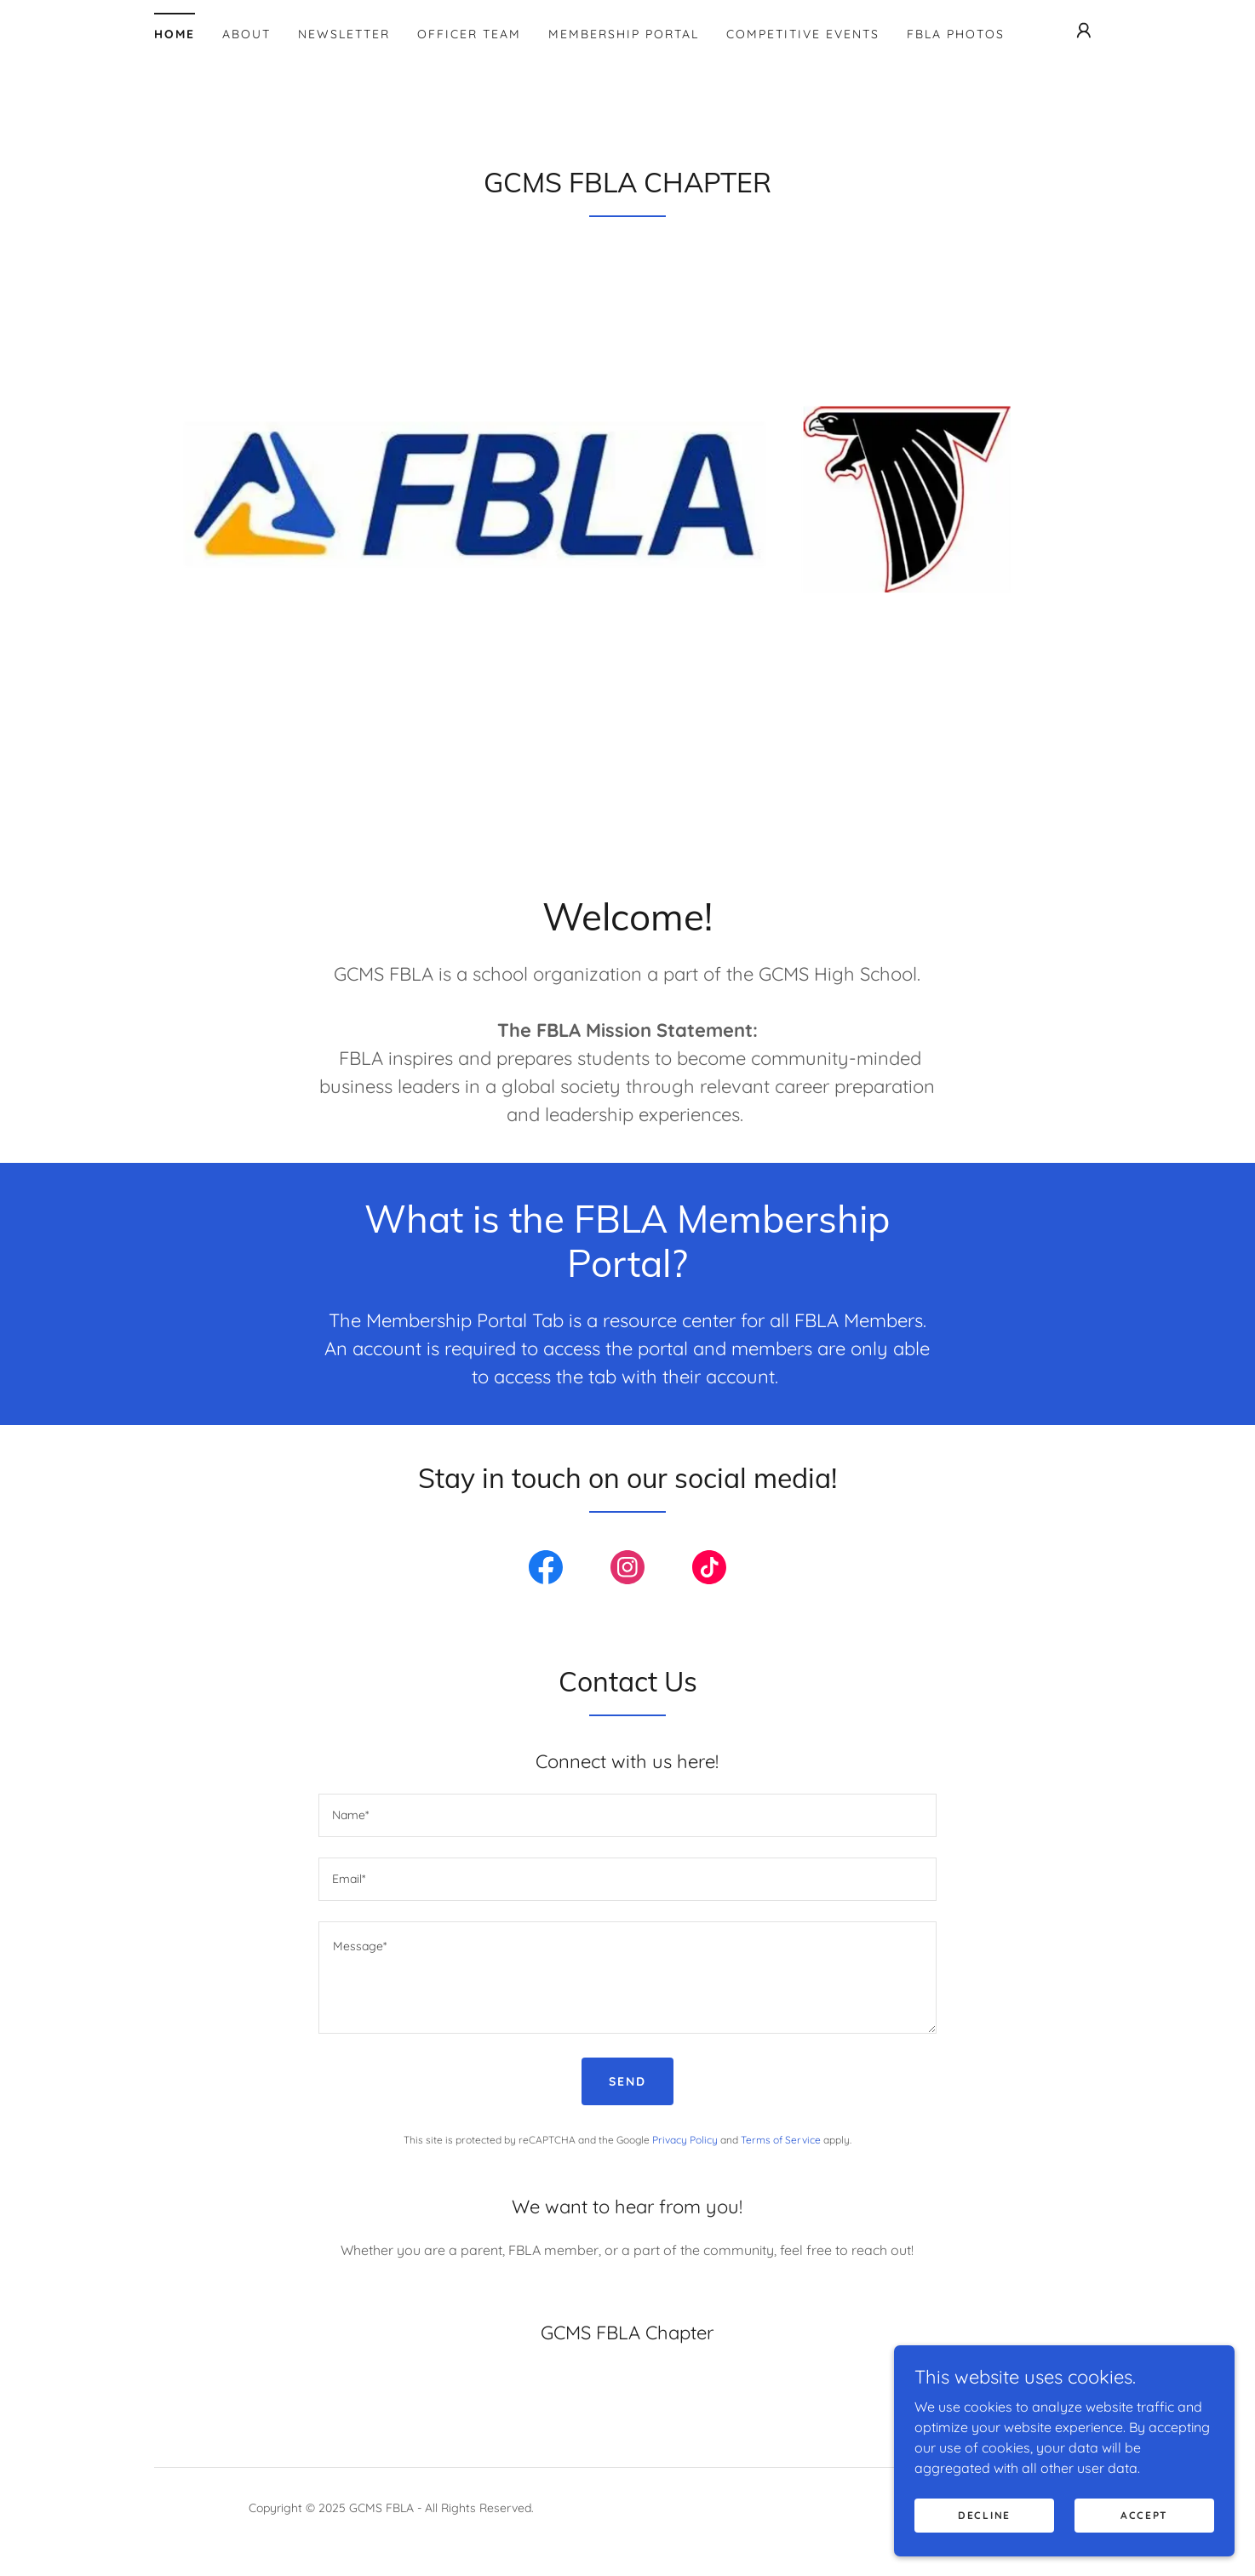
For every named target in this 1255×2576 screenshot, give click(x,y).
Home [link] (174, 34)
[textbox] (627, 1815)
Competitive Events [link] (803, 34)
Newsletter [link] (344, 34)
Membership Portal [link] (623, 34)
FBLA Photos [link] (956, 34)
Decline (984, 2538)
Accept (1144, 2538)
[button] (1084, 31)
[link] (546, 1570)
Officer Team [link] (469, 34)
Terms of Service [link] (781, 2139)
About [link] (246, 34)
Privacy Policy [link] (685, 2139)
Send (627, 2081)
